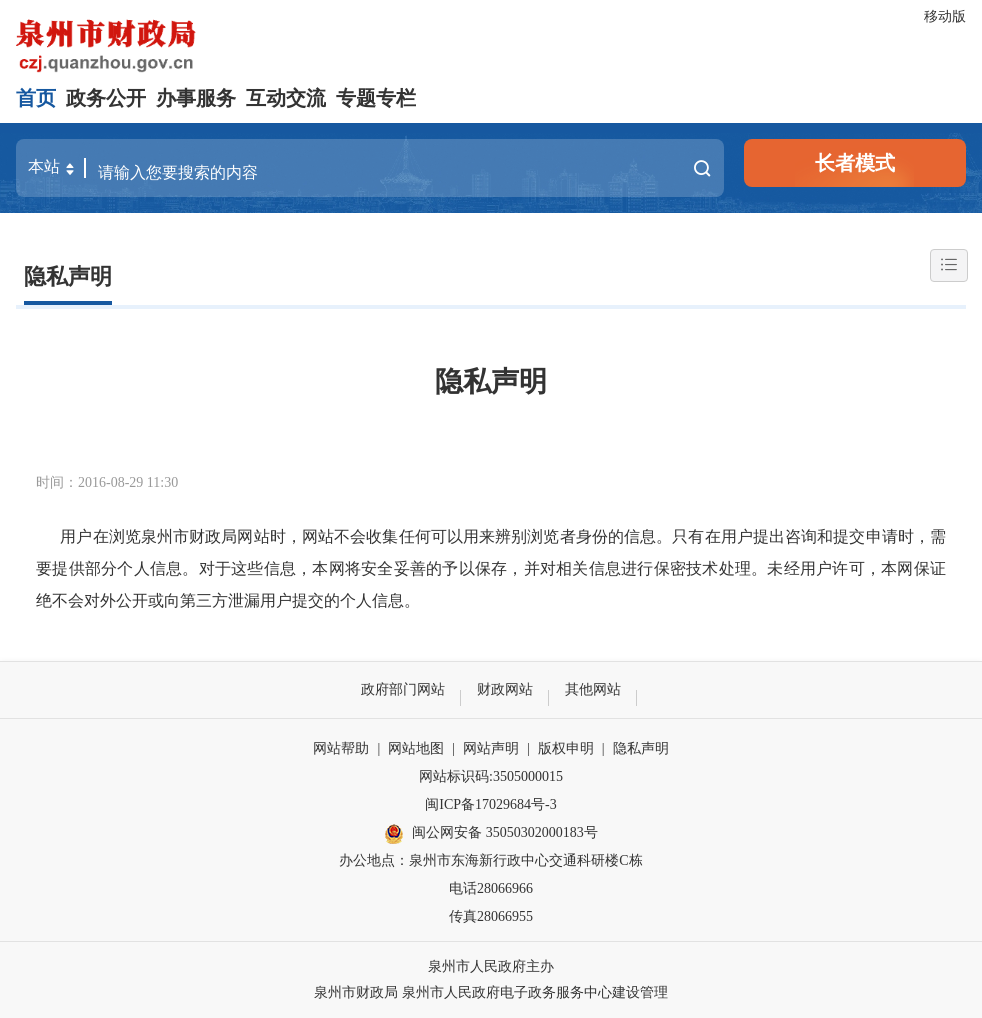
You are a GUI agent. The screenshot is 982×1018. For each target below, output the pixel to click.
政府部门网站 (403, 689)
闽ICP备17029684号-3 (490, 804)
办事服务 (196, 98)
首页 (36, 98)
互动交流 (286, 98)
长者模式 (855, 163)
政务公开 (106, 98)
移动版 (945, 16)
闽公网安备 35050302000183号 (491, 834)
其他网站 (593, 689)
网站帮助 (341, 748)
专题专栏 (376, 98)
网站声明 (491, 748)
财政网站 (505, 689)
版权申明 (566, 748)
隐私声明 (68, 276)
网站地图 (416, 748)
